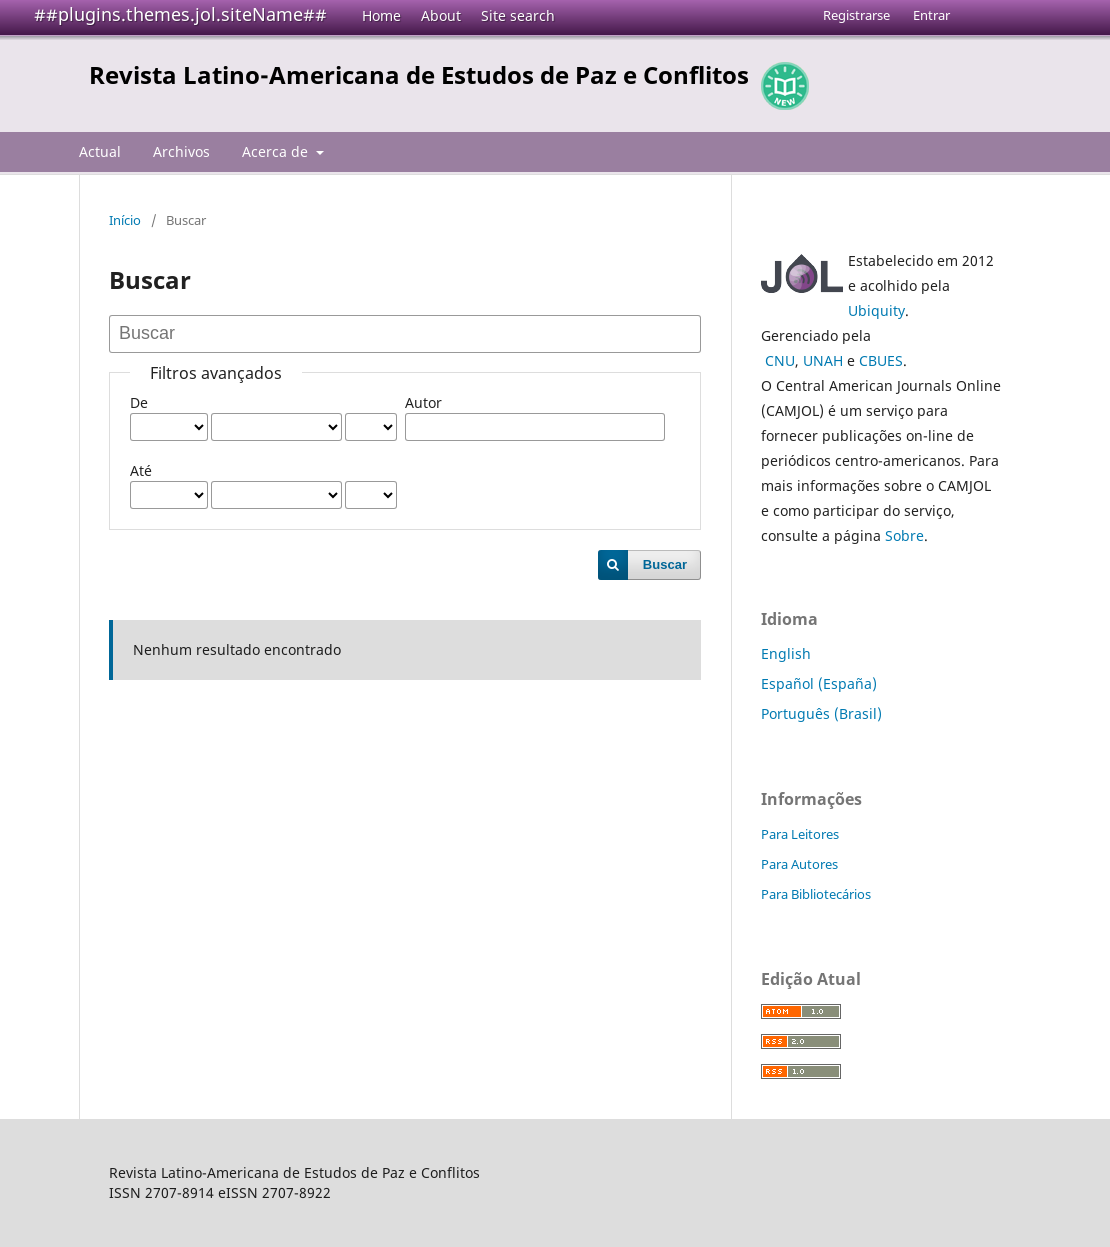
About (441, 15)
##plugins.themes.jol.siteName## (180, 14)
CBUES (881, 360)
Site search (518, 15)
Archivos (181, 151)
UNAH (823, 360)
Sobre (904, 535)
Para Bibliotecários (816, 894)
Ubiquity (876, 310)
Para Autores (799, 864)
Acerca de (277, 151)
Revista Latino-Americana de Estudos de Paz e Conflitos (419, 74)
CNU (780, 360)
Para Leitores (800, 834)
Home (381, 15)
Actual (100, 151)
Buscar (665, 564)
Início (125, 220)
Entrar (931, 15)
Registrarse (856, 15)
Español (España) (819, 683)
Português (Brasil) (821, 713)
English (786, 653)
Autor (423, 402)
